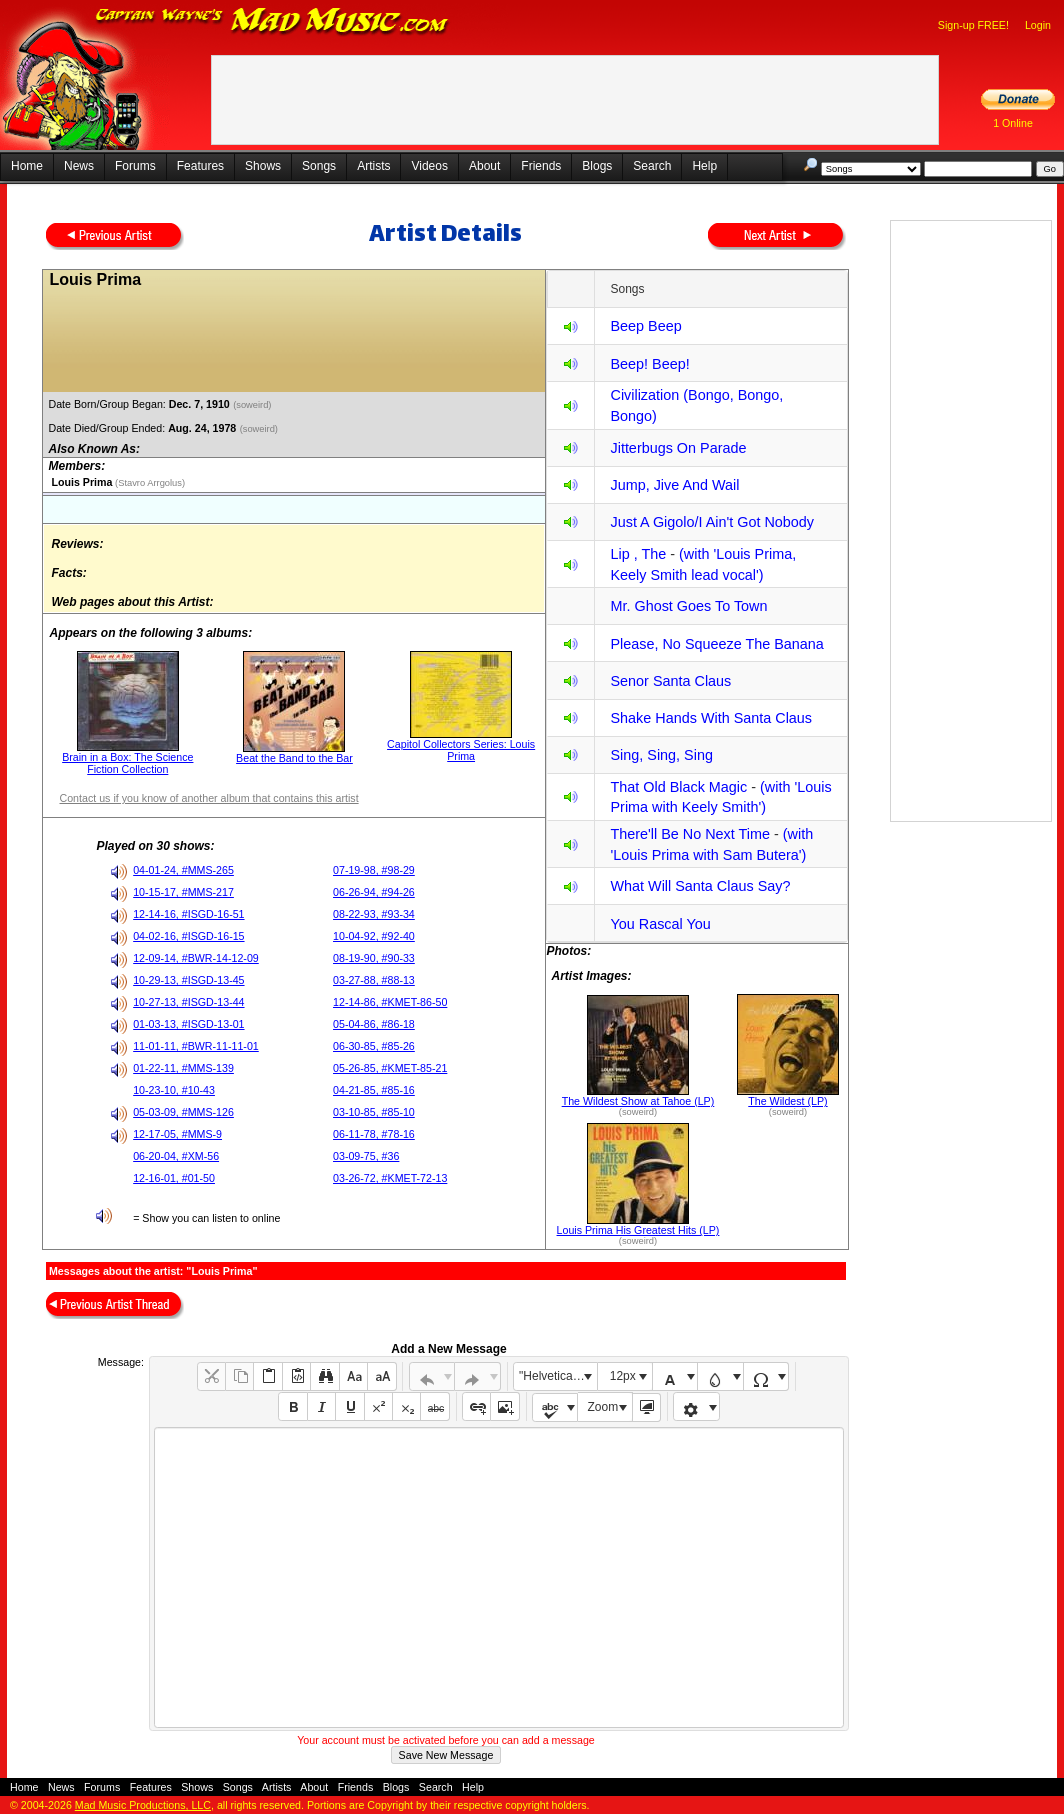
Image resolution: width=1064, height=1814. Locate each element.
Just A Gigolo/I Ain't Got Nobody (712, 522)
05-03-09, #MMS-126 (183, 1112)
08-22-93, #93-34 (374, 914)
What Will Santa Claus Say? (700, 886)
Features (200, 166)
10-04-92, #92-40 (374, 936)
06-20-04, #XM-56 (176, 1156)
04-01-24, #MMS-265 (183, 870)
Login (1038, 25)
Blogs (597, 166)
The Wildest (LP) (787, 1101)
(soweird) (253, 405)
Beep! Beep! (649, 364)
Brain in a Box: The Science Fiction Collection (127, 763)
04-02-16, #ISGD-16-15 (188, 936)
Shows (263, 166)
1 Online (1013, 123)
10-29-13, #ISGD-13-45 (188, 980)
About (484, 166)
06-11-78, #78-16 (374, 1134)
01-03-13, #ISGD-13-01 (188, 1024)
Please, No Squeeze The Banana (716, 644)
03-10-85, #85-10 (374, 1112)
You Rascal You (660, 924)
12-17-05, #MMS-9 (177, 1134)
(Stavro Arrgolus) (148, 483)
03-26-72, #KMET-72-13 (390, 1178)
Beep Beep (645, 326)
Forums (135, 166)
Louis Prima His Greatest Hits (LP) (638, 1230)
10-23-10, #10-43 (174, 1090)
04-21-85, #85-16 (374, 1090)
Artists (373, 166)
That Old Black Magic (678, 787)
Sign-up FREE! (973, 25)
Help (704, 166)
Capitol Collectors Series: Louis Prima (461, 750)
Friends (541, 166)
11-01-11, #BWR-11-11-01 (196, 1046)
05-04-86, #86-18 (374, 1024)
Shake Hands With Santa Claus (711, 718)
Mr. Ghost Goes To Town (688, 606)
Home (27, 166)
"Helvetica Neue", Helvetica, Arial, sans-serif (558, 1376)
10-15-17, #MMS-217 (183, 892)
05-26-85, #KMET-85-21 (390, 1068)
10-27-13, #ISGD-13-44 (188, 1002)
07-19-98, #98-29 (374, 870)
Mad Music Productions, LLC (143, 1805)
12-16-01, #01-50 (174, 1178)
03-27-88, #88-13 (374, 980)
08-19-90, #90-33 (374, 958)
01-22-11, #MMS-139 (183, 1068)
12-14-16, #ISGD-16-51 (188, 914)
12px (623, 1376)
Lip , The (638, 554)
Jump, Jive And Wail (674, 485)
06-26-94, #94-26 (374, 892)
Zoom (603, 1407)
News (79, 166)
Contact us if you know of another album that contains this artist (208, 798)
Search (652, 166)
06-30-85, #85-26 (374, 1046)
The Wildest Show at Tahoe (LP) (638, 1101)
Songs (319, 166)
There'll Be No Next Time (690, 834)
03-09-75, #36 (366, 1156)
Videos (429, 166)
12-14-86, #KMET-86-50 (390, 1002)
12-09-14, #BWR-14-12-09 (196, 958)
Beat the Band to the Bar (294, 758)
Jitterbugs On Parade (678, 448)
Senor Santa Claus (670, 681)
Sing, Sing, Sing (661, 755)
